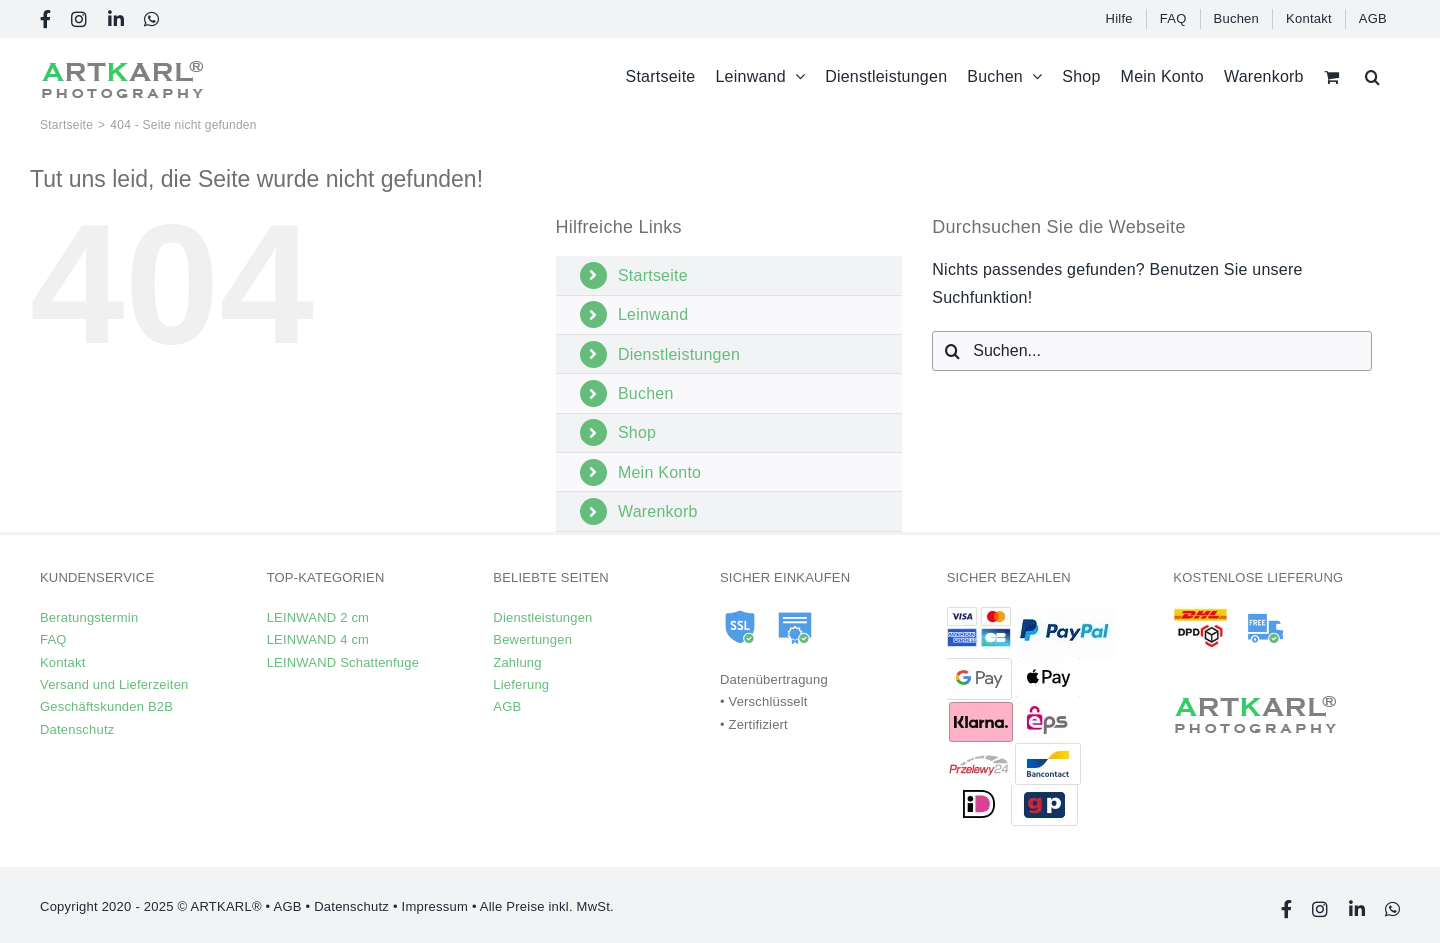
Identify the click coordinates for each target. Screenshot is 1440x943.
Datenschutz (77, 729)
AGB (507, 706)
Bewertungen (532, 639)
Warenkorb (658, 511)
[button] (1372, 76)
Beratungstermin (89, 617)
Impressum (435, 906)
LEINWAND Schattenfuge (343, 662)
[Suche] (952, 351)
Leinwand (653, 314)
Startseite (653, 275)
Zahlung (517, 662)
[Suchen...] (1152, 351)
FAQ (53, 639)
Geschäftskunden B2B (106, 706)
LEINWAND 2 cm (318, 617)
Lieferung (521, 684)
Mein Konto (659, 472)
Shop (637, 432)
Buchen (646, 393)
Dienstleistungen (679, 354)
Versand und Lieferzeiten (114, 684)
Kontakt (62, 662)
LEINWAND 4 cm (318, 639)
